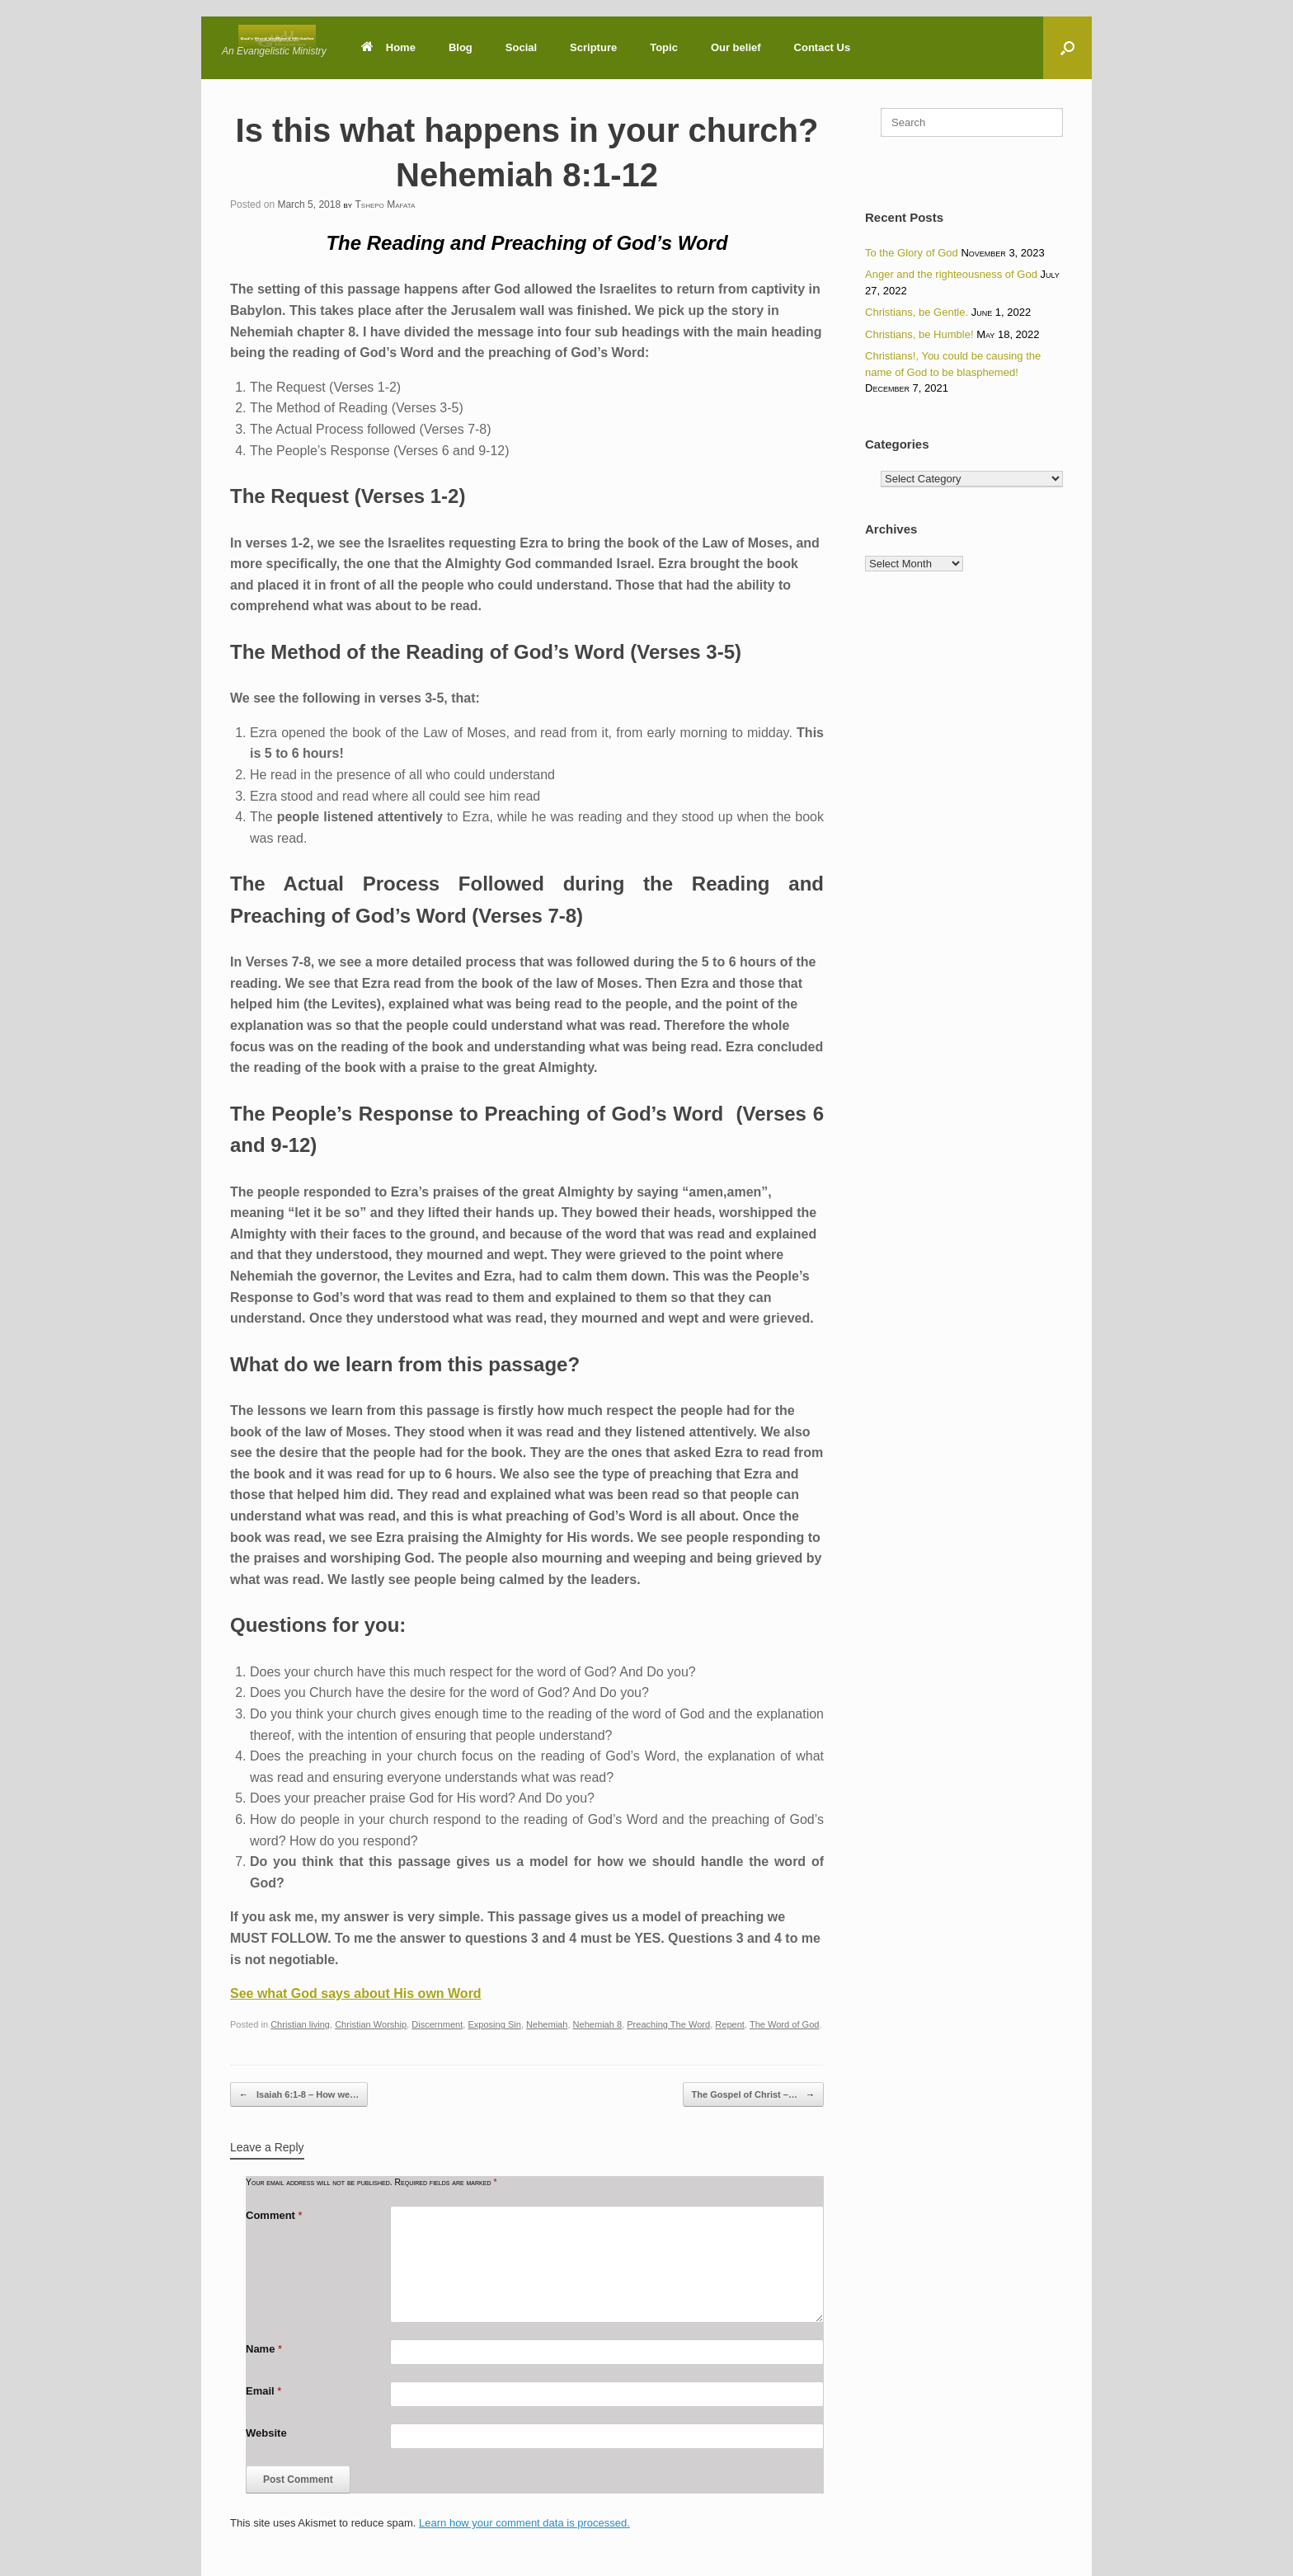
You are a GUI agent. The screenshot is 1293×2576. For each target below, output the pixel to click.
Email (263, 2391)
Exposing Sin (494, 2024)
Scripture (593, 47)
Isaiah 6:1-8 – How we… (299, 2095)
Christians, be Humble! (919, 334)
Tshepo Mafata (385, 204)
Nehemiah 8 (598, 2024)
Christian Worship (371, 2024)
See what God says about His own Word (356, 1993)
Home (388, 47)
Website (266, 2433)
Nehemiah (546, 2024)
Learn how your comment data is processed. (524, 2523)
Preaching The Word (668, 2024)
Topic (664, 47)
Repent (730, 2024)
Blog (461, 47)
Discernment (437, 2024)
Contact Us (822, 47)
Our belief (736, 47)
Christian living (300, 2024)
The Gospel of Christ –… (753, 2095)
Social (521, 47)
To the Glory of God (911, 253)
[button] (1067, 47)
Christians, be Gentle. (916, 312)
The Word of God (785, 2024)
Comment (274, 2215)
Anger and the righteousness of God (951, 274)
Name (264, 2349)
